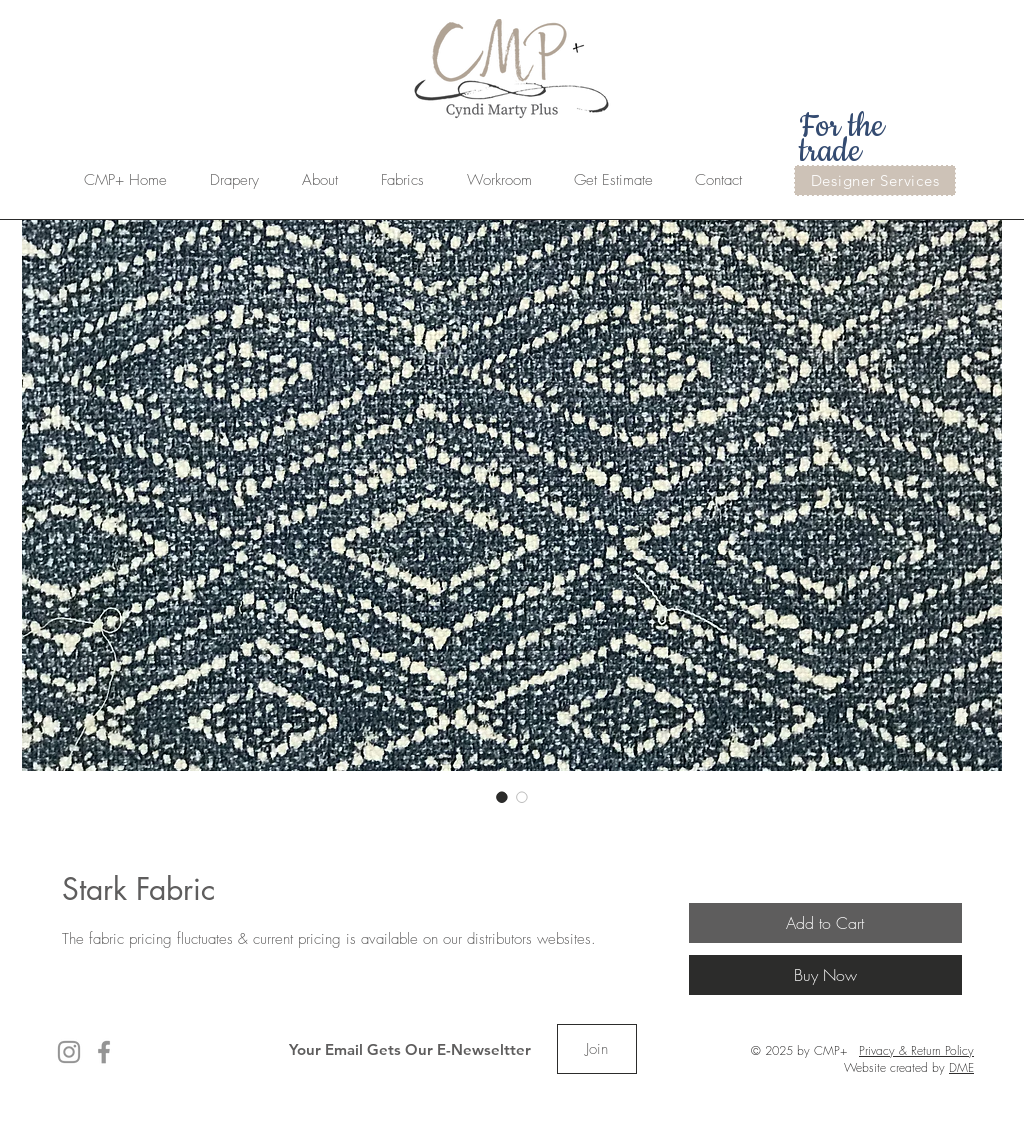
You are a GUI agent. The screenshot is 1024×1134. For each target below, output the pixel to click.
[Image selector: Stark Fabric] (502, 797)
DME (961, 1067)
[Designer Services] (875, 180)
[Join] (597, 1049)
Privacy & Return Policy (916, 1050)
